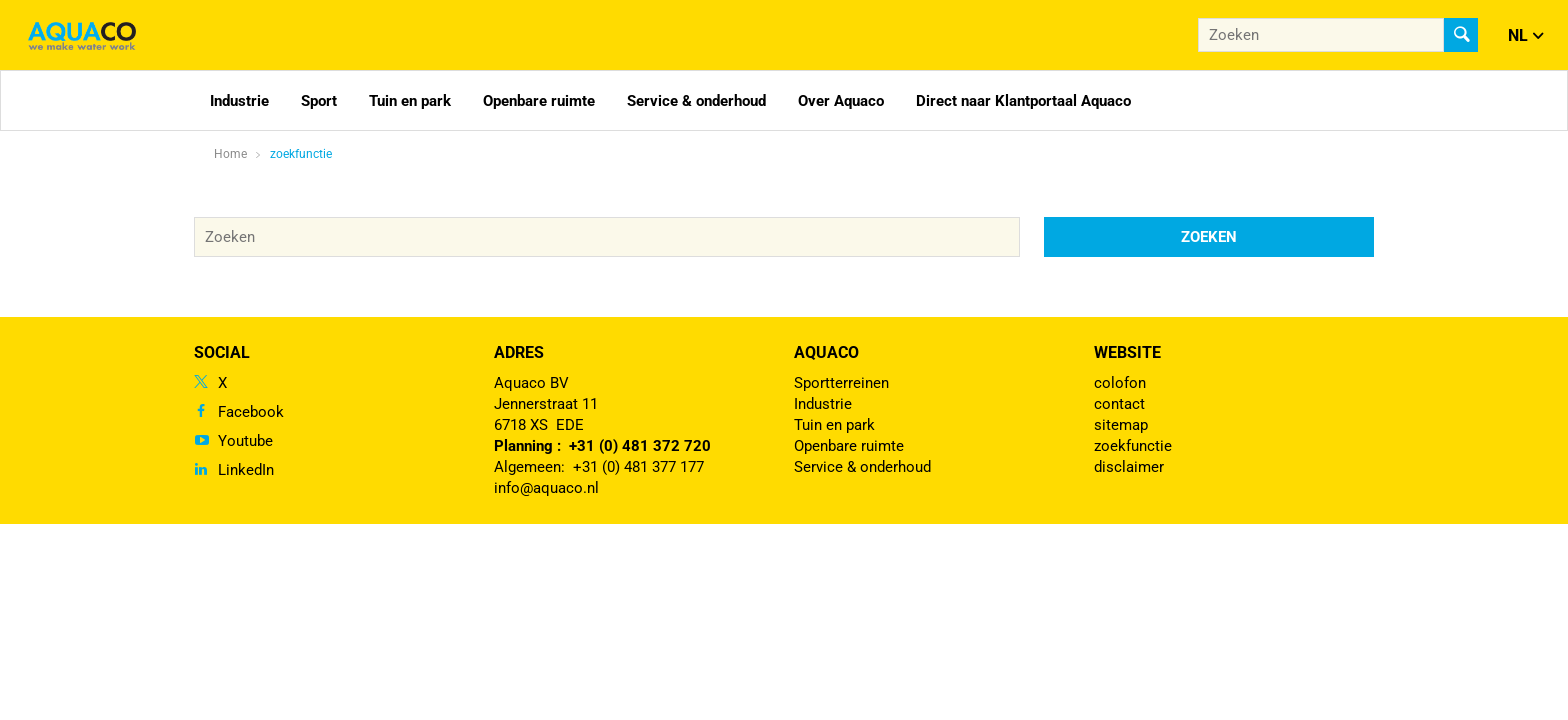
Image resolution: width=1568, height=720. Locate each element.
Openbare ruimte (539, 101)
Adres (519, 352)
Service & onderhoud (696, 101)
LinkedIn (246, 470)
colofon (1120, 383)
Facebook (251, 412)
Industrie (239, 101)
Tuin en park (410, 101)
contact (1119, 404)
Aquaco (826, 352)
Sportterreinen (841, 383)
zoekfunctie (301, 154)
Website (1127, 352)
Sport (319, 101)
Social (222, 352)
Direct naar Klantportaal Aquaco (1023, 101)
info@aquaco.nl (546, 488)
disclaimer (1129, 467)
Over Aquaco (841, 101)
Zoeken (1209, 237)
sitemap (1121, 425)
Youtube (245, 441)
